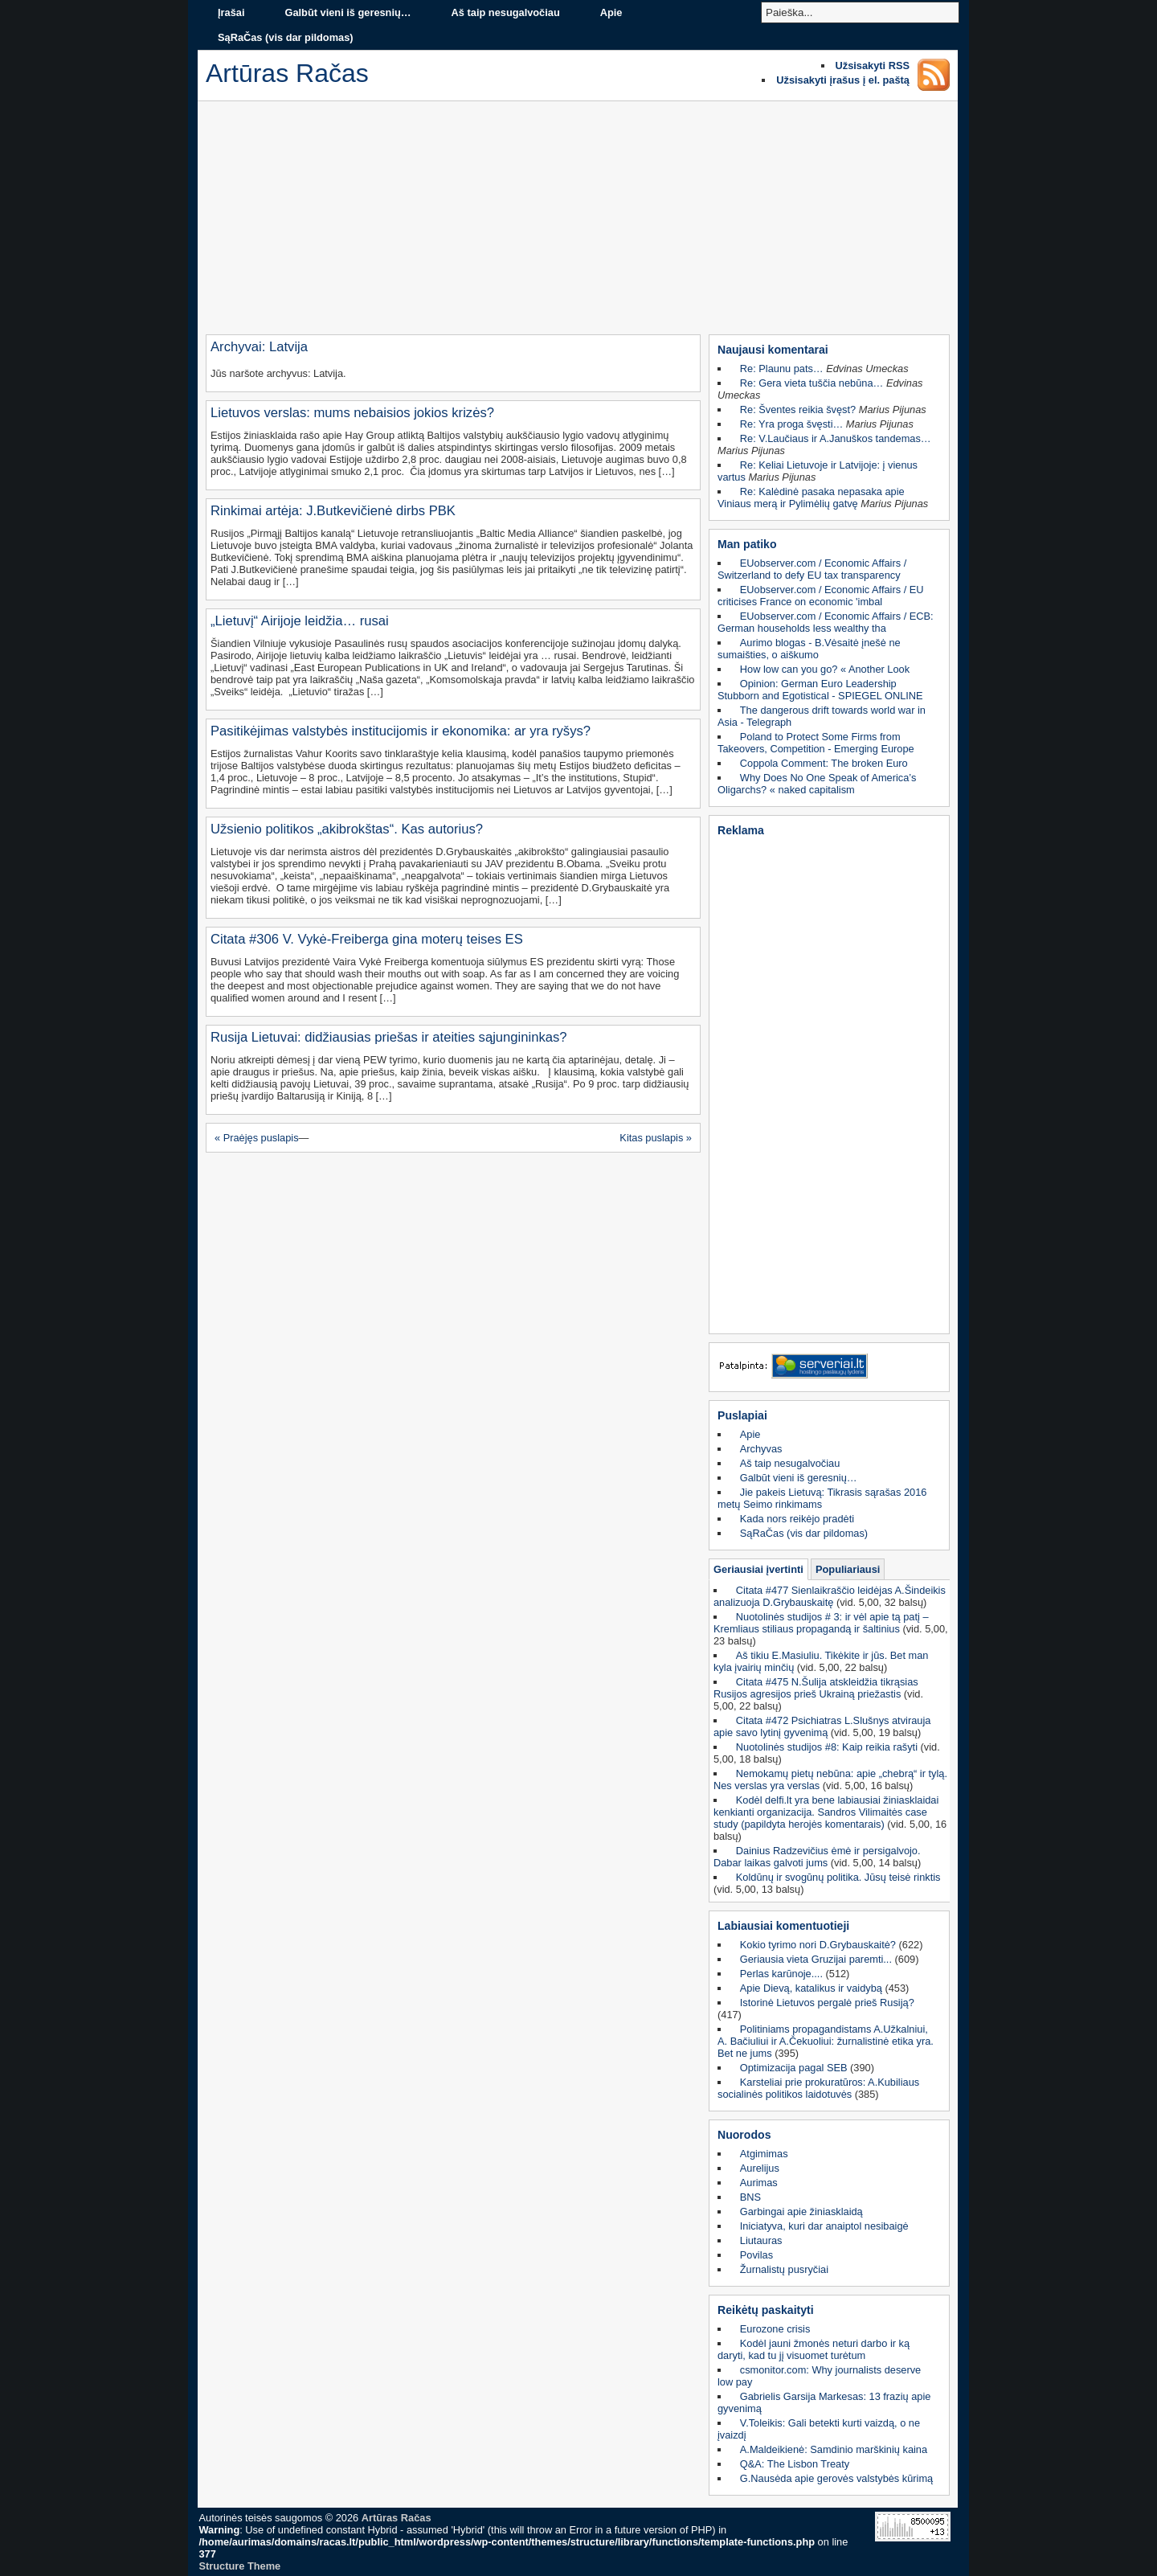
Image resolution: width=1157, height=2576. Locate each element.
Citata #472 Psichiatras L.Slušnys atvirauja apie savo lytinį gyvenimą (821, 1726)
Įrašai (231, 12)
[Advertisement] (578, 221)
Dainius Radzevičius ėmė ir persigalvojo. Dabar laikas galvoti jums (817, 1857)
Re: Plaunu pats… (782, 368)
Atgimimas (764, 2154)
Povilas (756, 2255)
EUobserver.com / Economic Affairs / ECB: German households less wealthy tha (826, 622)
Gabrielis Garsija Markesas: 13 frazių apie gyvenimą (824, 2402)
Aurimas (759, 2183)
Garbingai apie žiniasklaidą (801, 2211)
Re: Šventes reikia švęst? (798, 409)
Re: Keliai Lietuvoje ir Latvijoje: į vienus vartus (818, 471)
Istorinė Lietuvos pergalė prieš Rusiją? (827, 2003)
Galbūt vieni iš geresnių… (347, 12)
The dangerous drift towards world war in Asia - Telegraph (822, 716)
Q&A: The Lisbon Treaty (794, 2464)
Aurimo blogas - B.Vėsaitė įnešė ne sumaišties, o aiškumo (809, 649)
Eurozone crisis (775, 2329)
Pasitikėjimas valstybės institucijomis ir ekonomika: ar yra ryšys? (401, 731)
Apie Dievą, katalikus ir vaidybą (811, 1988)
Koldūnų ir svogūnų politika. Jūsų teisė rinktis (838, 1877)
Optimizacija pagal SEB (794, 2068)
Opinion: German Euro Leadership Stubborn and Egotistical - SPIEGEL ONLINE (820, 690)
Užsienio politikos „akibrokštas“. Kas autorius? (347, 829)
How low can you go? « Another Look (825, 669)
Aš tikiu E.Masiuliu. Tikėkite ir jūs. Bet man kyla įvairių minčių (820, 1661)
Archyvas (761, 1449)
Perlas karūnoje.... (781, 1974)
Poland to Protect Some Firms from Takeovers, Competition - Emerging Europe (816, 743)
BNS (750, 2197)
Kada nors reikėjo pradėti (797, 1519)
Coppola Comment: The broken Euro (824, 763)
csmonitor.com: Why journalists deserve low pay (819, 2376)
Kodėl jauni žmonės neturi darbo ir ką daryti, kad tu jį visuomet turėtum (814, 2349)
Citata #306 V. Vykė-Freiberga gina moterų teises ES (367, 939)
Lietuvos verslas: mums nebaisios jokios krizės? (352, 412)
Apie (611, 12)
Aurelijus (759, 2168)
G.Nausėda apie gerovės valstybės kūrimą (836, 2478)
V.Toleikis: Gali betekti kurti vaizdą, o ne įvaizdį (819, 2429)
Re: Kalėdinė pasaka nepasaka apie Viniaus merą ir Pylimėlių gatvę (811, 497)
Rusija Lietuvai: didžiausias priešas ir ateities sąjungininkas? (389, 1037)
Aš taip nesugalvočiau (506, 12)
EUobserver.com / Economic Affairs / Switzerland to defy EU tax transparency (812, 569)
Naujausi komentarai (773, 349)
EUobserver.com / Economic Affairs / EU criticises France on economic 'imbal (821, 596)
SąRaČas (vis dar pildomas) (286, 37)
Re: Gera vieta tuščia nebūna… (812, 383)
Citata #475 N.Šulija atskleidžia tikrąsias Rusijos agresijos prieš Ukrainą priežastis (815, 1688)
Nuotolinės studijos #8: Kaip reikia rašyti (827, 1747)
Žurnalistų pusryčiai (784, 2269)
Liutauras (761, 2240)
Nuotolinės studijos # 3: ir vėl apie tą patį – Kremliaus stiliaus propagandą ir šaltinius (821, 1623)
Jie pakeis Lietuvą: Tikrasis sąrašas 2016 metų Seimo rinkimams (822, 1498)
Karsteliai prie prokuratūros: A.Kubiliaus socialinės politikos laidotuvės (818, 2088)
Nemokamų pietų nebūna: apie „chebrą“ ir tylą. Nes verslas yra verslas (830, 1779)
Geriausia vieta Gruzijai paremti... (816, 1959)
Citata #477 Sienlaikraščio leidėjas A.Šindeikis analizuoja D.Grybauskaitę (829, 1596)
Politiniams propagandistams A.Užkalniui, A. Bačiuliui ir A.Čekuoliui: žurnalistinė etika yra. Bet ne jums (826, 2041)
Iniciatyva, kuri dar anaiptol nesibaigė (824, 2226)
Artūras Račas (396, 2518)
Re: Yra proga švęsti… (792, 424)
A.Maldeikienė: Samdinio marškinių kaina (833, 2449)
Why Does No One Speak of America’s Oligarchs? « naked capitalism (817, 784)
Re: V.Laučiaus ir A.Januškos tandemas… (835, 438)
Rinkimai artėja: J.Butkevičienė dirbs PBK (333, 510)
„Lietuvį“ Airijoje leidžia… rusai (300, 621)
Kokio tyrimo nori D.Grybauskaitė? (818, 1945)
